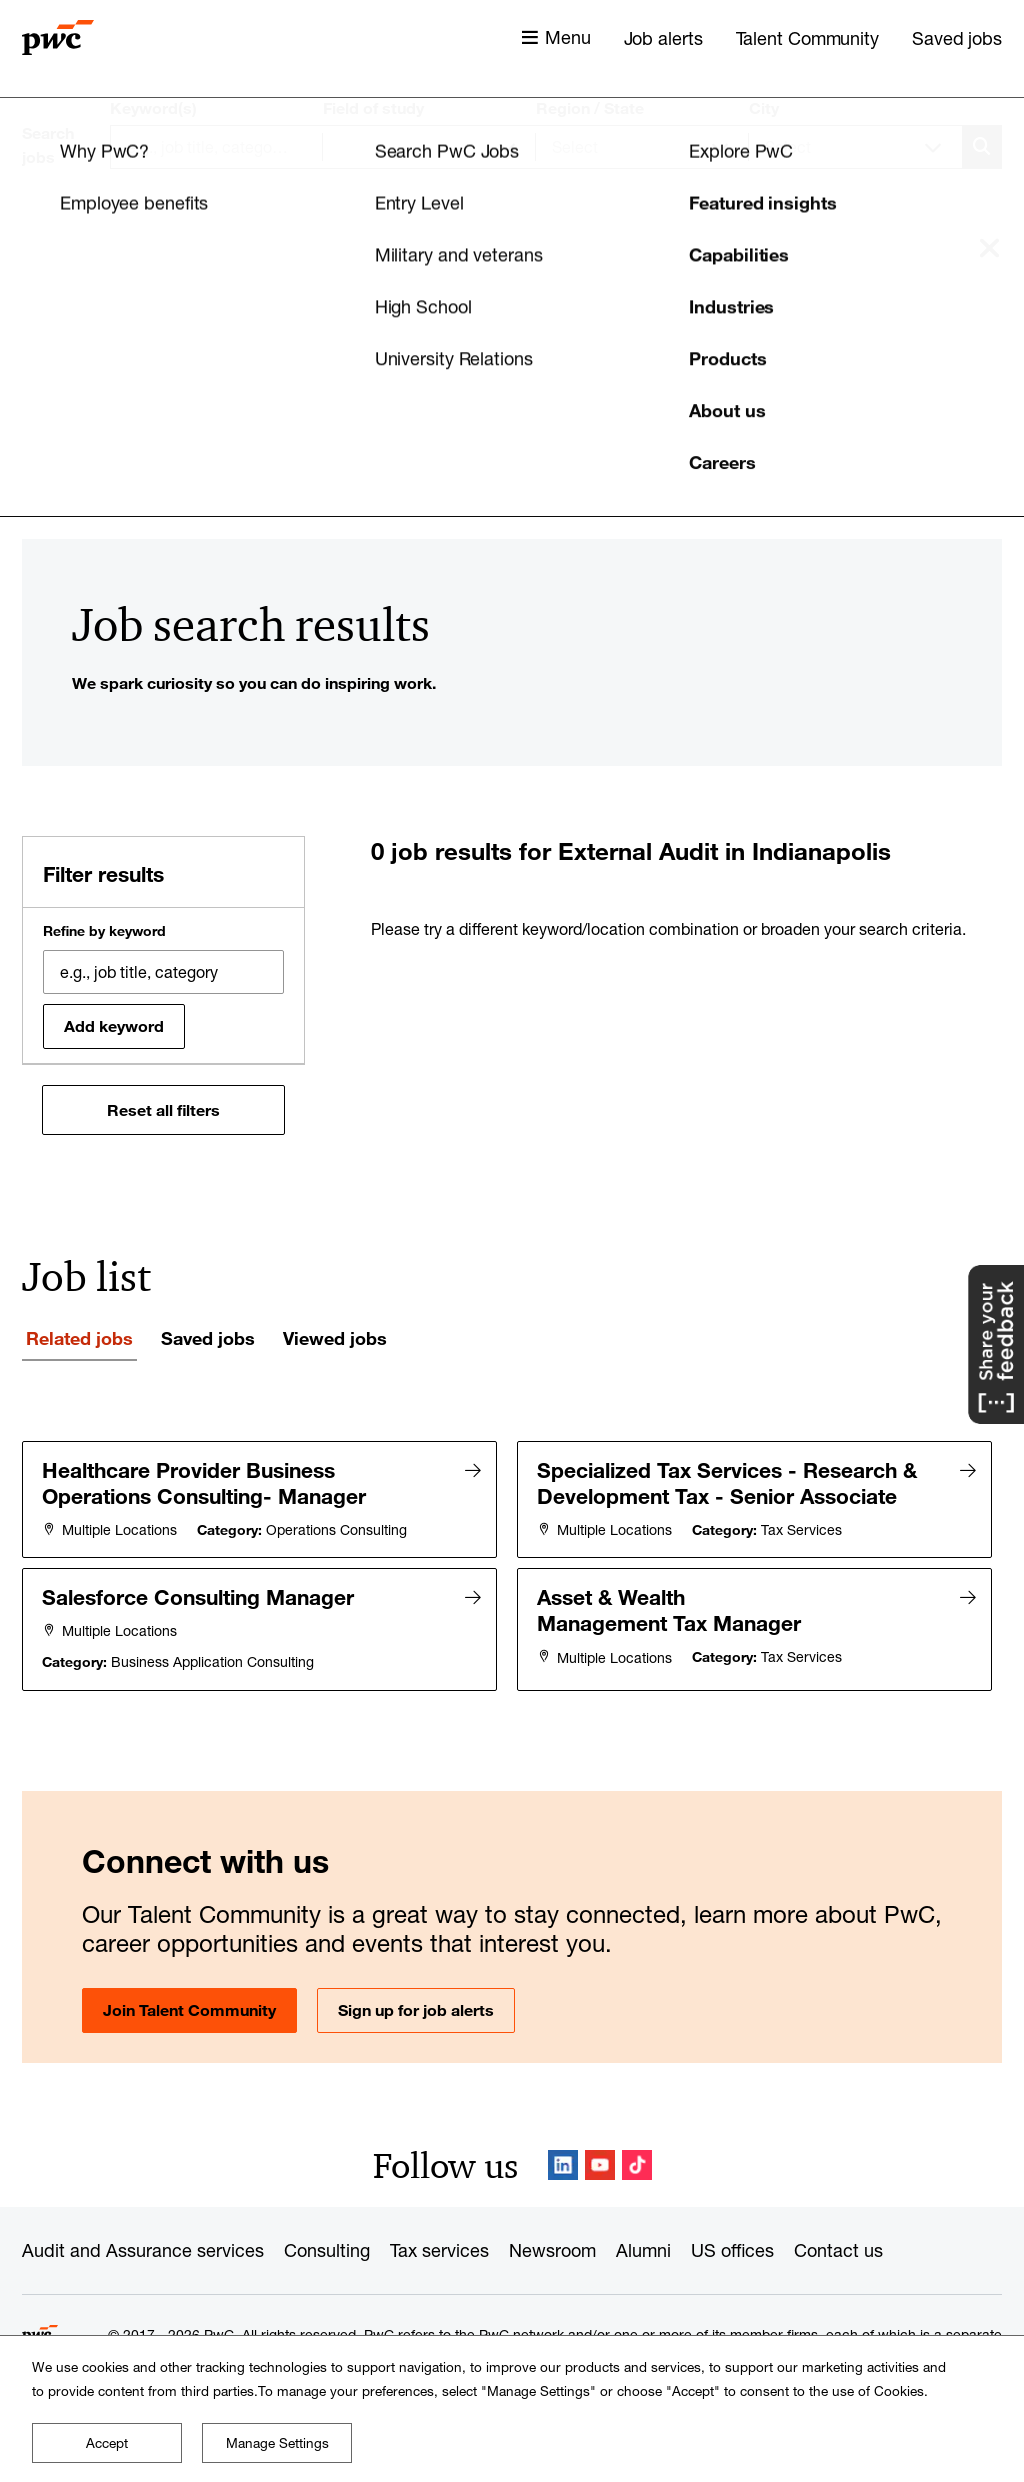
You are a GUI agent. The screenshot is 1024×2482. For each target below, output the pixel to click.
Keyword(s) (153, 108)
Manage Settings (277, 2443)
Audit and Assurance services (143, 2248)
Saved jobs (957, 38)
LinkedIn (563, 2163)
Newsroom (552, 2248)
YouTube (600, 2163)
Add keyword (114, 1026)
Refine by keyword (104, 931)
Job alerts (663, 38)
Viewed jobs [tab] (335, 1338)
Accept (107, 2443)
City (764, 108)
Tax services (439, 2248)
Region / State (590, 108)
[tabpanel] (512, 1564)
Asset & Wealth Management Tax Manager (670, 1609)
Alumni (643, 2248)
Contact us (838, 2248)
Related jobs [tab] (79, 1338)
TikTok (637, 2163)
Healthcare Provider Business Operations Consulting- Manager (205, 1483)
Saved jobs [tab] (208, 1338)
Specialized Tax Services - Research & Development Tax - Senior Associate (728, 1483)
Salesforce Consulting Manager (199, 1596)
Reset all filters (163, 1110)
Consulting (327, 2248)
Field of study (373, 108)
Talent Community (807, 38)
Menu (568, 37)
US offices (732, 2248)
